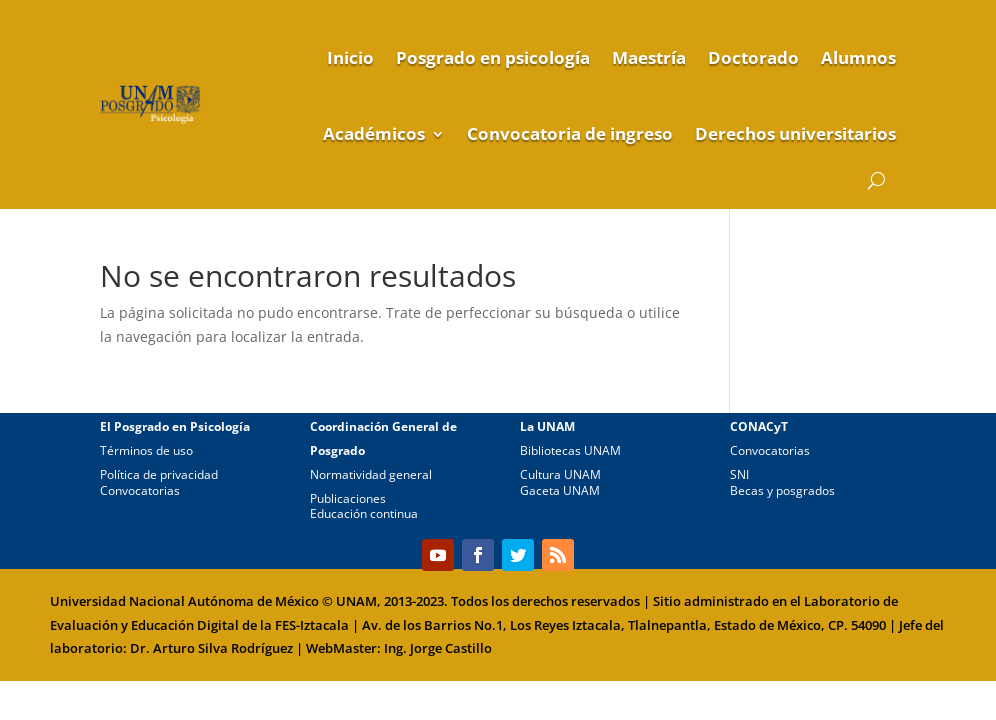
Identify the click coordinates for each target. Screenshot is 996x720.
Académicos (374, 133)
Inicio (350, 57)
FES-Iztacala (312, 625)
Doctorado (753, 57)
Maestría (649, 57)
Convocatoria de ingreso (570, 133)
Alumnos (858, 57)
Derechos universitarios (795, 133)
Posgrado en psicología (493, 57)
